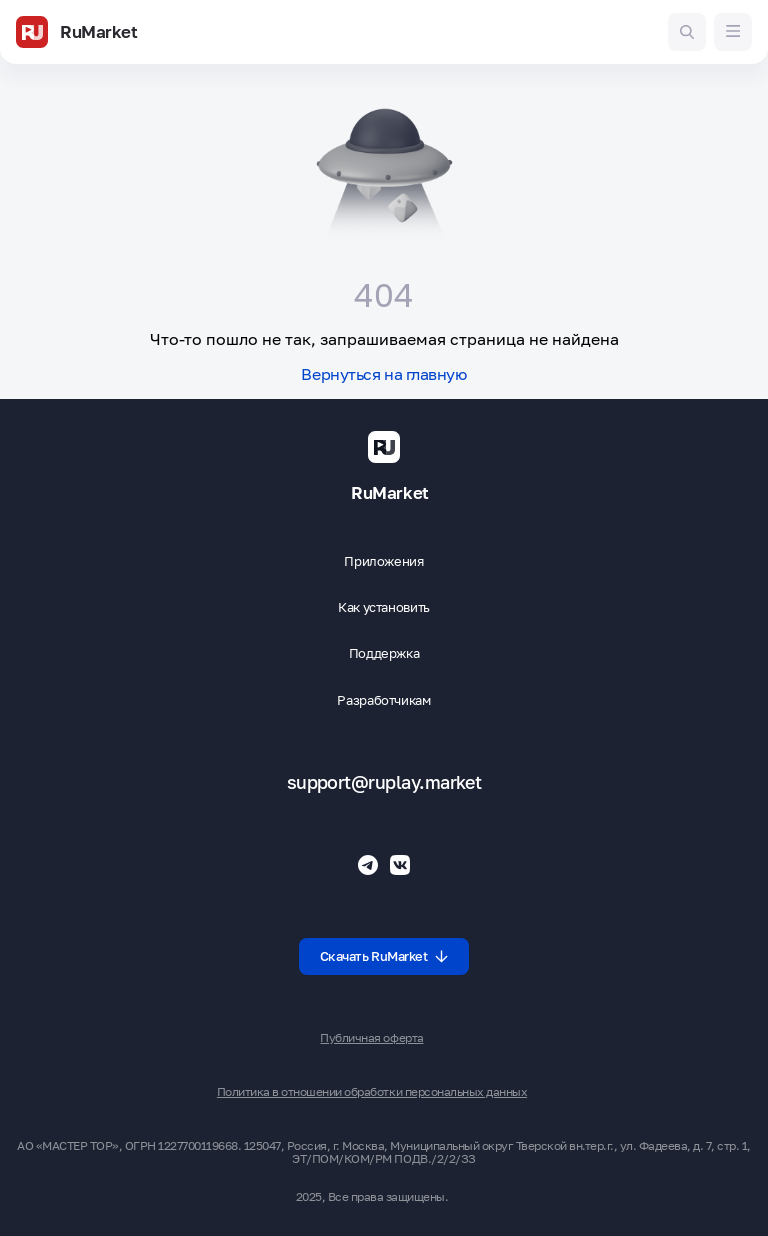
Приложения (383, 561)
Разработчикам (383, 700)
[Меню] (733, 32)
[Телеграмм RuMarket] (368, 865)
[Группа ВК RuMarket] (400, 865)
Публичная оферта (371, 1038)
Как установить (384, 607)
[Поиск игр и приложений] (687, 32)
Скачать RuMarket (384, 956)
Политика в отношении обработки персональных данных (372, 1092)
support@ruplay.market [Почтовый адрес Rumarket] (384, 782)
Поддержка (384, 653)
